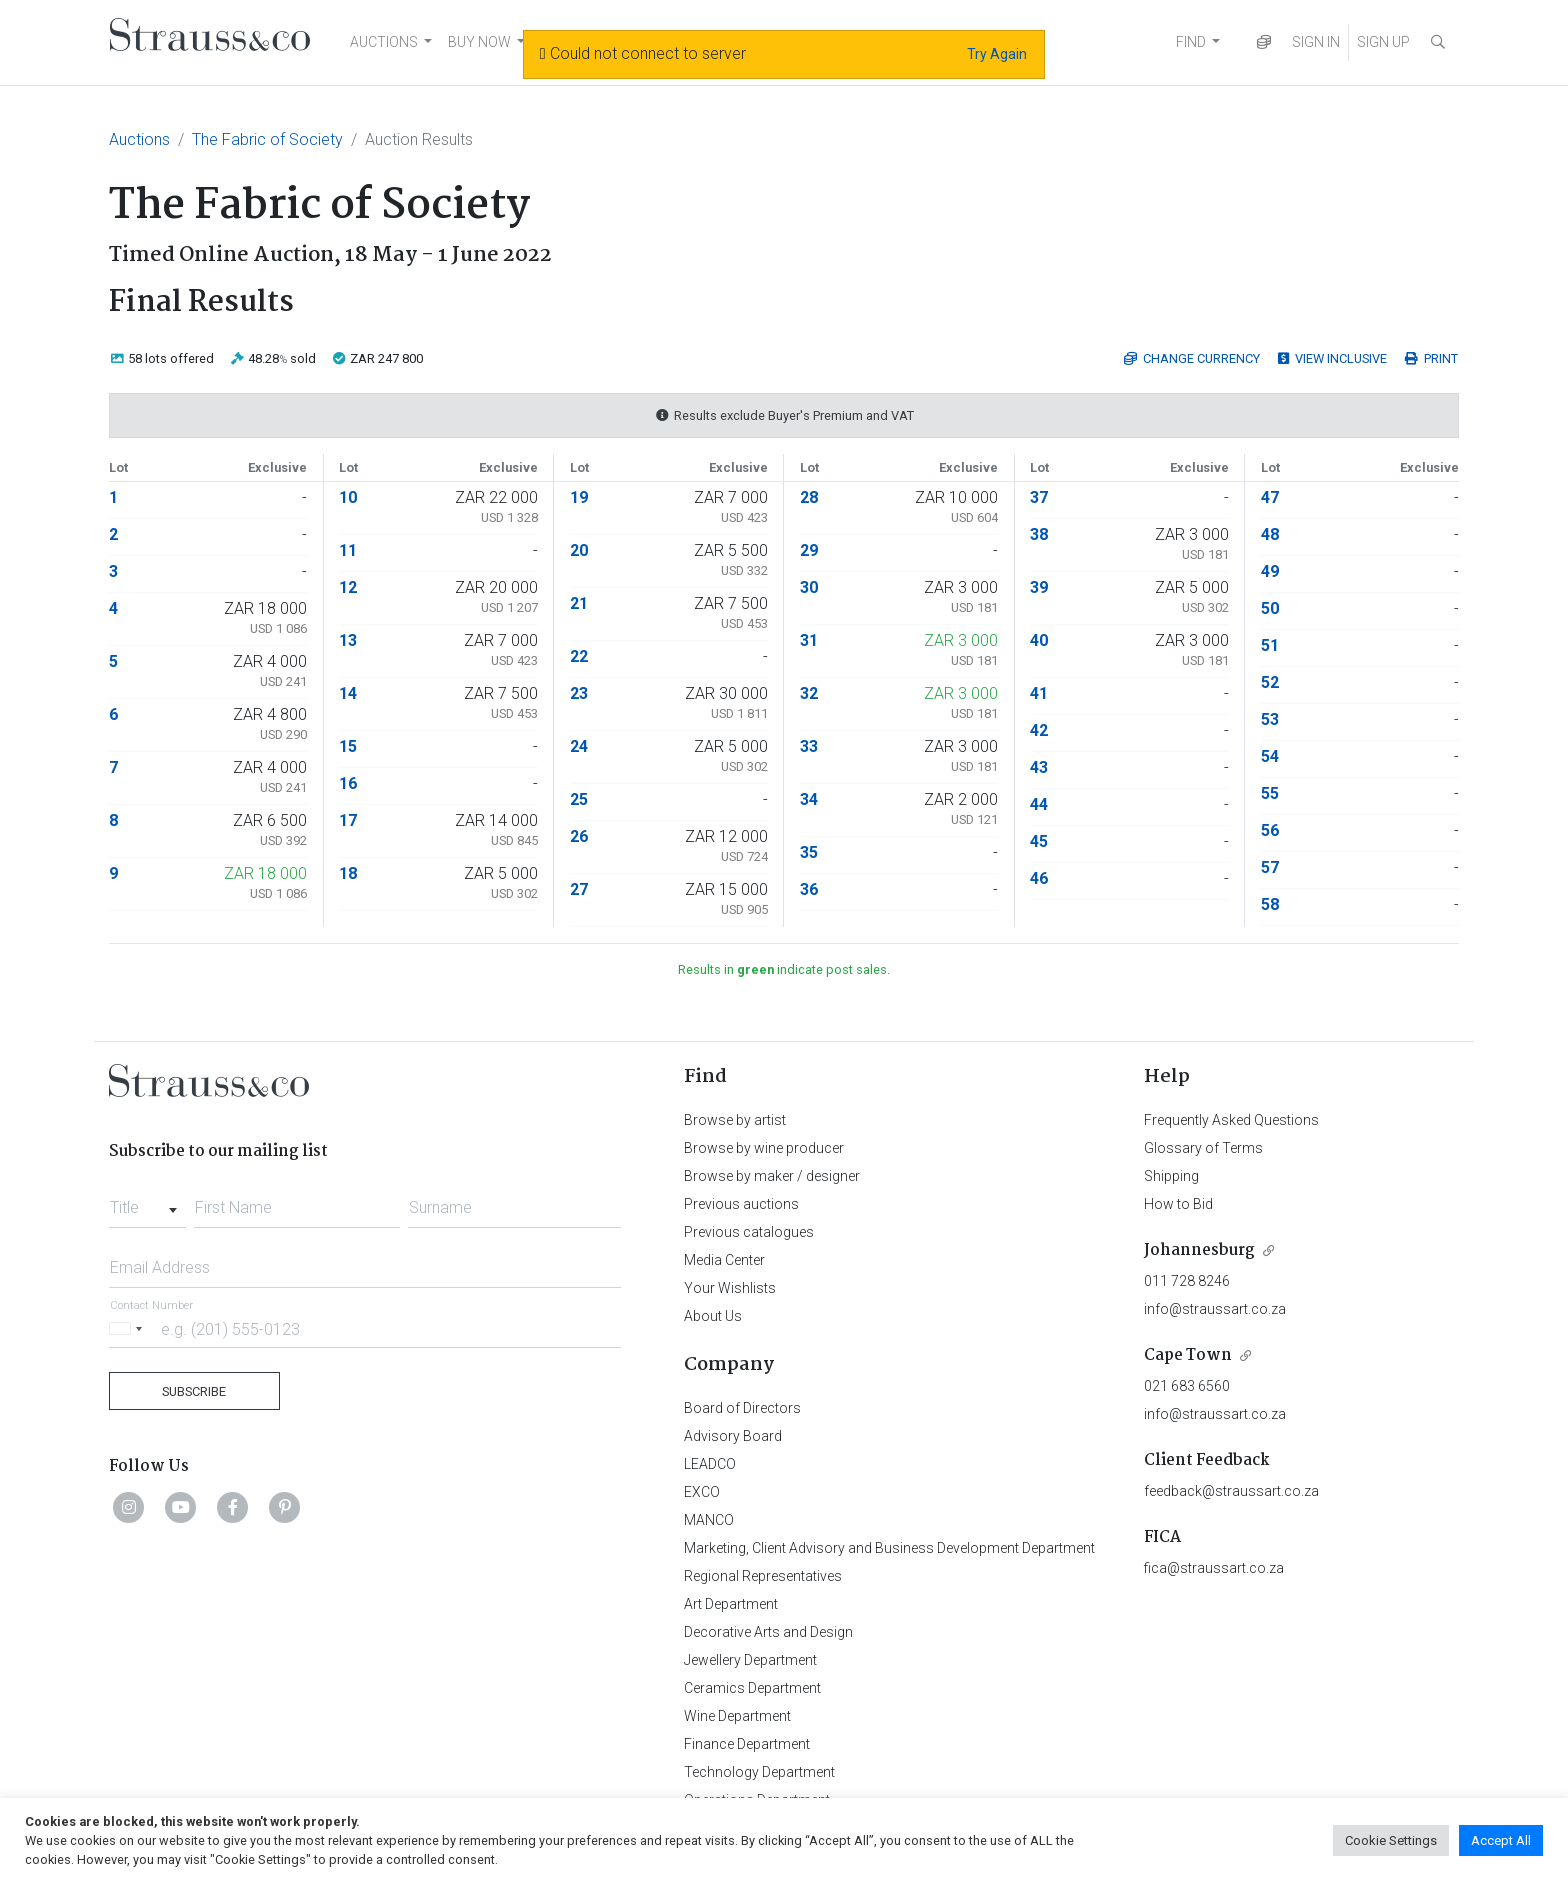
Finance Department (747, 1744)
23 (579, 693)
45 (1039, 841)
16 (348, 783)
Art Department (731, 1604)
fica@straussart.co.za (1214, 1568)
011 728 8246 (1187, 1281)
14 (348, 693)
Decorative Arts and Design (768, 1632)
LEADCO (710, 1464)
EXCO (702, 1492)
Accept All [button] (1501, 1840)
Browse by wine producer (764, 1148)
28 (809, 497)
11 (348, 550)
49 (1270, 571)
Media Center (724, 1260)
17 (348, 820)
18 (348, 873)
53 (1270, 719)
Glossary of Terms (1203, 1148)
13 (348, 640)
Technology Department (759, 1772)
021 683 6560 (1187, 1386)
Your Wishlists (730, 1288)
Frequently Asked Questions (1231, 1120)
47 (1270, 497)
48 (1270, 534)
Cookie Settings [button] (1391, 1840)
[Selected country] (129, 1328)
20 (579, 550)
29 (809, 550)
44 (1039, 804)
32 (809, 693)
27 (579, 889)
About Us (713, 1316)
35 (809, 852)
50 (1270, 608)
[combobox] (147, 1202)
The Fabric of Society (267, 139)
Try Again (997, 54)
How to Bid (1178, 1204)
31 (809, 640)
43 (1039, 767)
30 (809, 587)
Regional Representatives (763, 1576)
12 (348, 587)
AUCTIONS (384, 42)
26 (579, 836)
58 (1270, 904)
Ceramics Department (752, 1688)
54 (1270, 756)
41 (1039, 693)
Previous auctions (741, 1204)
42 (1039, 730)
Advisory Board (733, 1436)
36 (809, 889)
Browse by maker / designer (772, 1176)
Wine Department (737, 1716)
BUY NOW (479, 42)
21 (579, 603)
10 (348, 497)
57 (1270, 867)
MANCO (709, 1520)
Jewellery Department (750, 1660)
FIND (1191, 42)
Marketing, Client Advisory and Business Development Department (889, 1548)
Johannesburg (1199, 1250)
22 (579, 656)
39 (1039, 587)
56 (1270, 830)
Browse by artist (735, 1120)
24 (579, 746)
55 (1270, 793)
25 (579, 799)
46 (1039, 878)
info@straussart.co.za (1215, 1309)
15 (348, 746)
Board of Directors (742, 1408)
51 (1270, 645)
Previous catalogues (749, 1232)
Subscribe (194, 1391)
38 (1039, 534)
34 (809, 799)
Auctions (139, 139)
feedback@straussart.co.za (1231, 1491)
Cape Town (1188, 1355)
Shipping (1171, 1176)
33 (809, 746)
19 (579, 497)
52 (1270, 682)
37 (1039, 497)
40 (1039, 640)
